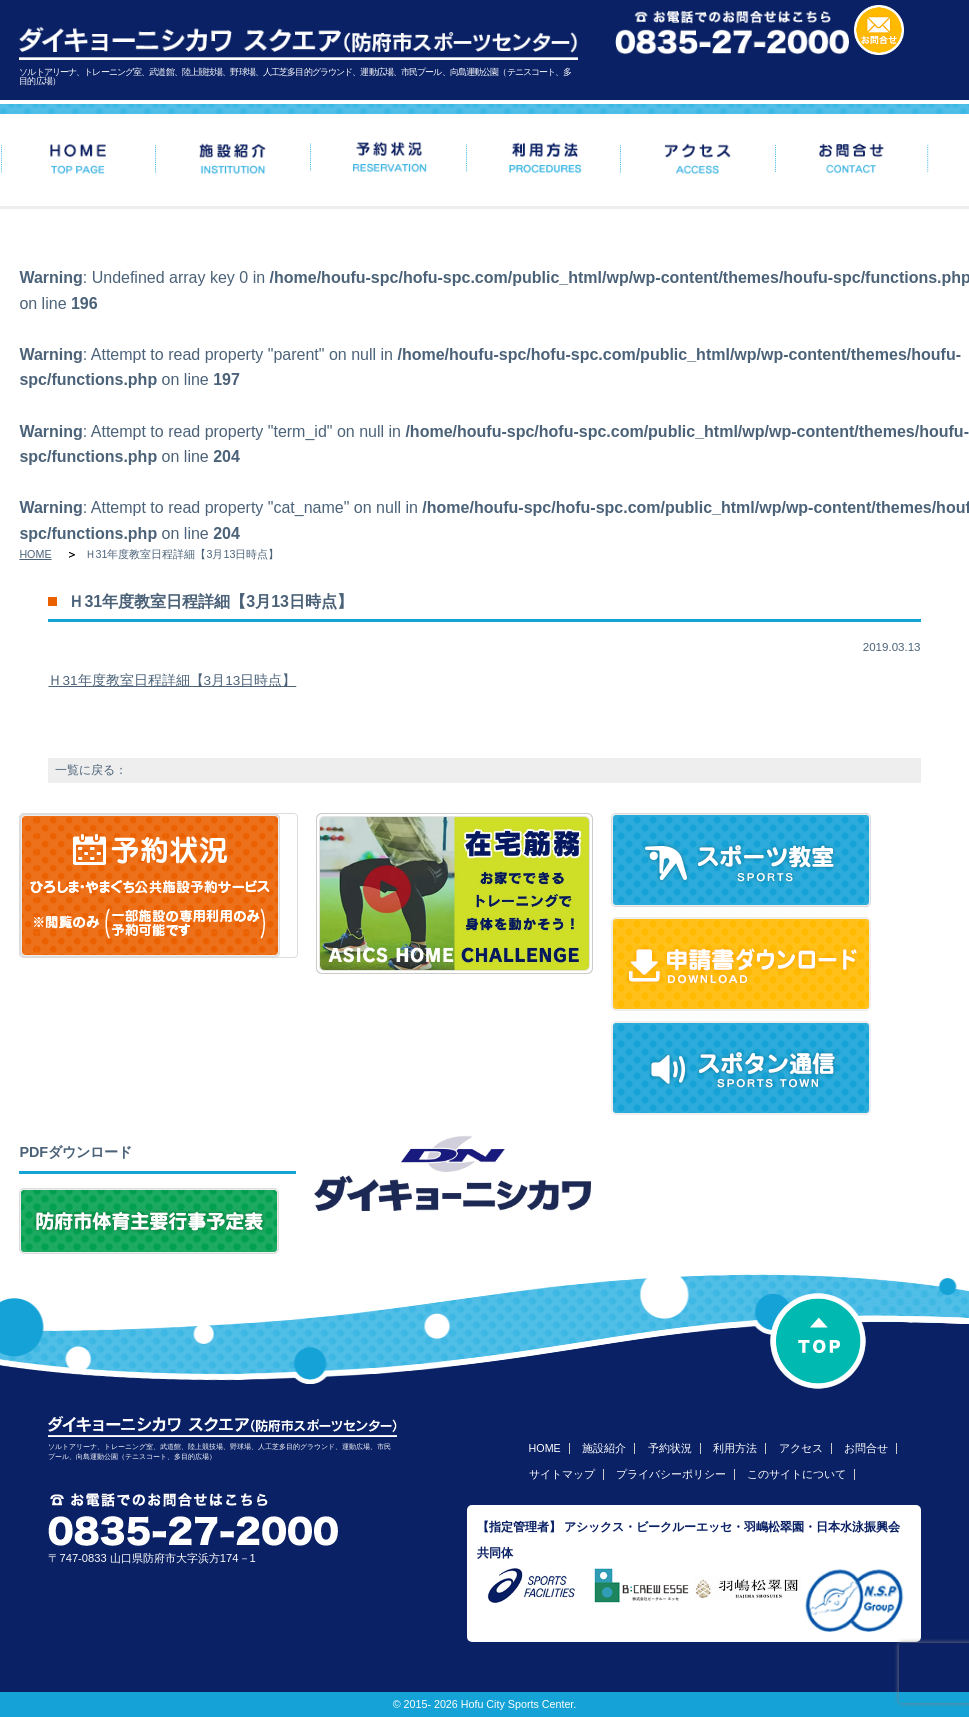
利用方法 (735, 1448)
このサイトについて (796, 1474)
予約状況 (670, 1448)
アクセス (801, 1448)
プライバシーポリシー (671, 1474)
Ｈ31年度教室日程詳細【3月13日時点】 (172, 680)
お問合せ (866, 1448)
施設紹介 (604, 1448)
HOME (35, 554)
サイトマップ (562, 1474)
